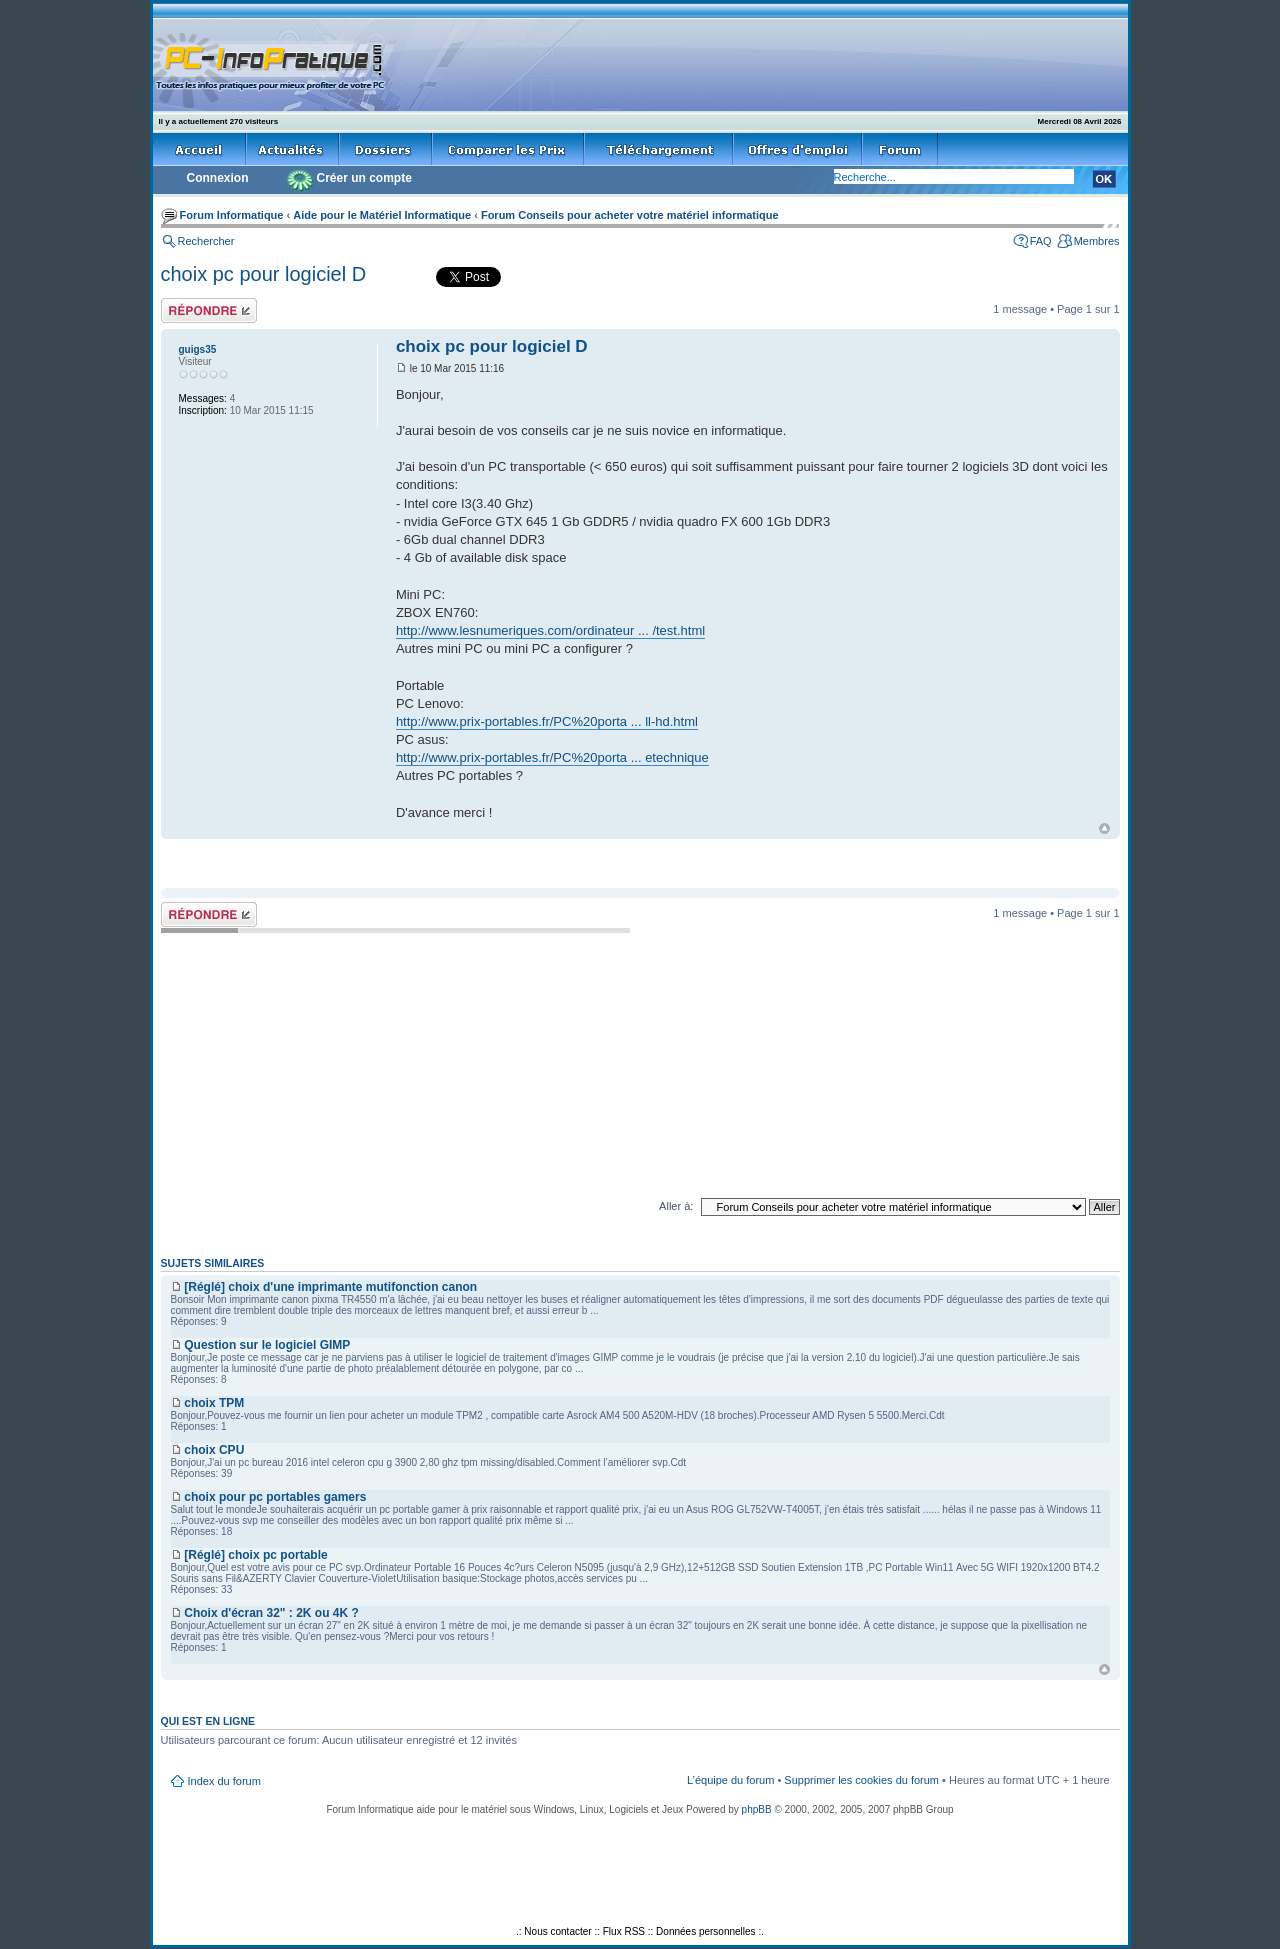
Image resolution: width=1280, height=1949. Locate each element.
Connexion (218, 178)
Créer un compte (364, 178)
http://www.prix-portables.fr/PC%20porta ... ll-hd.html (547, 721)
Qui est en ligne (208, 1721)
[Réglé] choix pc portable (255, 1555)
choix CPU (214, 1450)
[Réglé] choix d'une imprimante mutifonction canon (330, 1287)
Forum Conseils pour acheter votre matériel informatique (630, 215)
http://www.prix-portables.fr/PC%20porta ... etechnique (552, 757)
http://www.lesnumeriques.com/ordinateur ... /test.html (550, 630)
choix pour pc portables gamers (275, 1497)
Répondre (209, 310)
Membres (1097, 241)
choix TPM (214, 1403)
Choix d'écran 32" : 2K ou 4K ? (271, 1613)
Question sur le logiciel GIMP (267, 1345)
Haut (1104, 828)
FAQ (1041, 241)
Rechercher (206, 241)
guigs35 (198, 349)
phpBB (757, 1809)
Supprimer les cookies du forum (861, 1780)
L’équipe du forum (730, 1780)
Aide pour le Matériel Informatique (382, 215)
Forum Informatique (232, 215)
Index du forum (224, 1781)
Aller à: (676, 1206)
